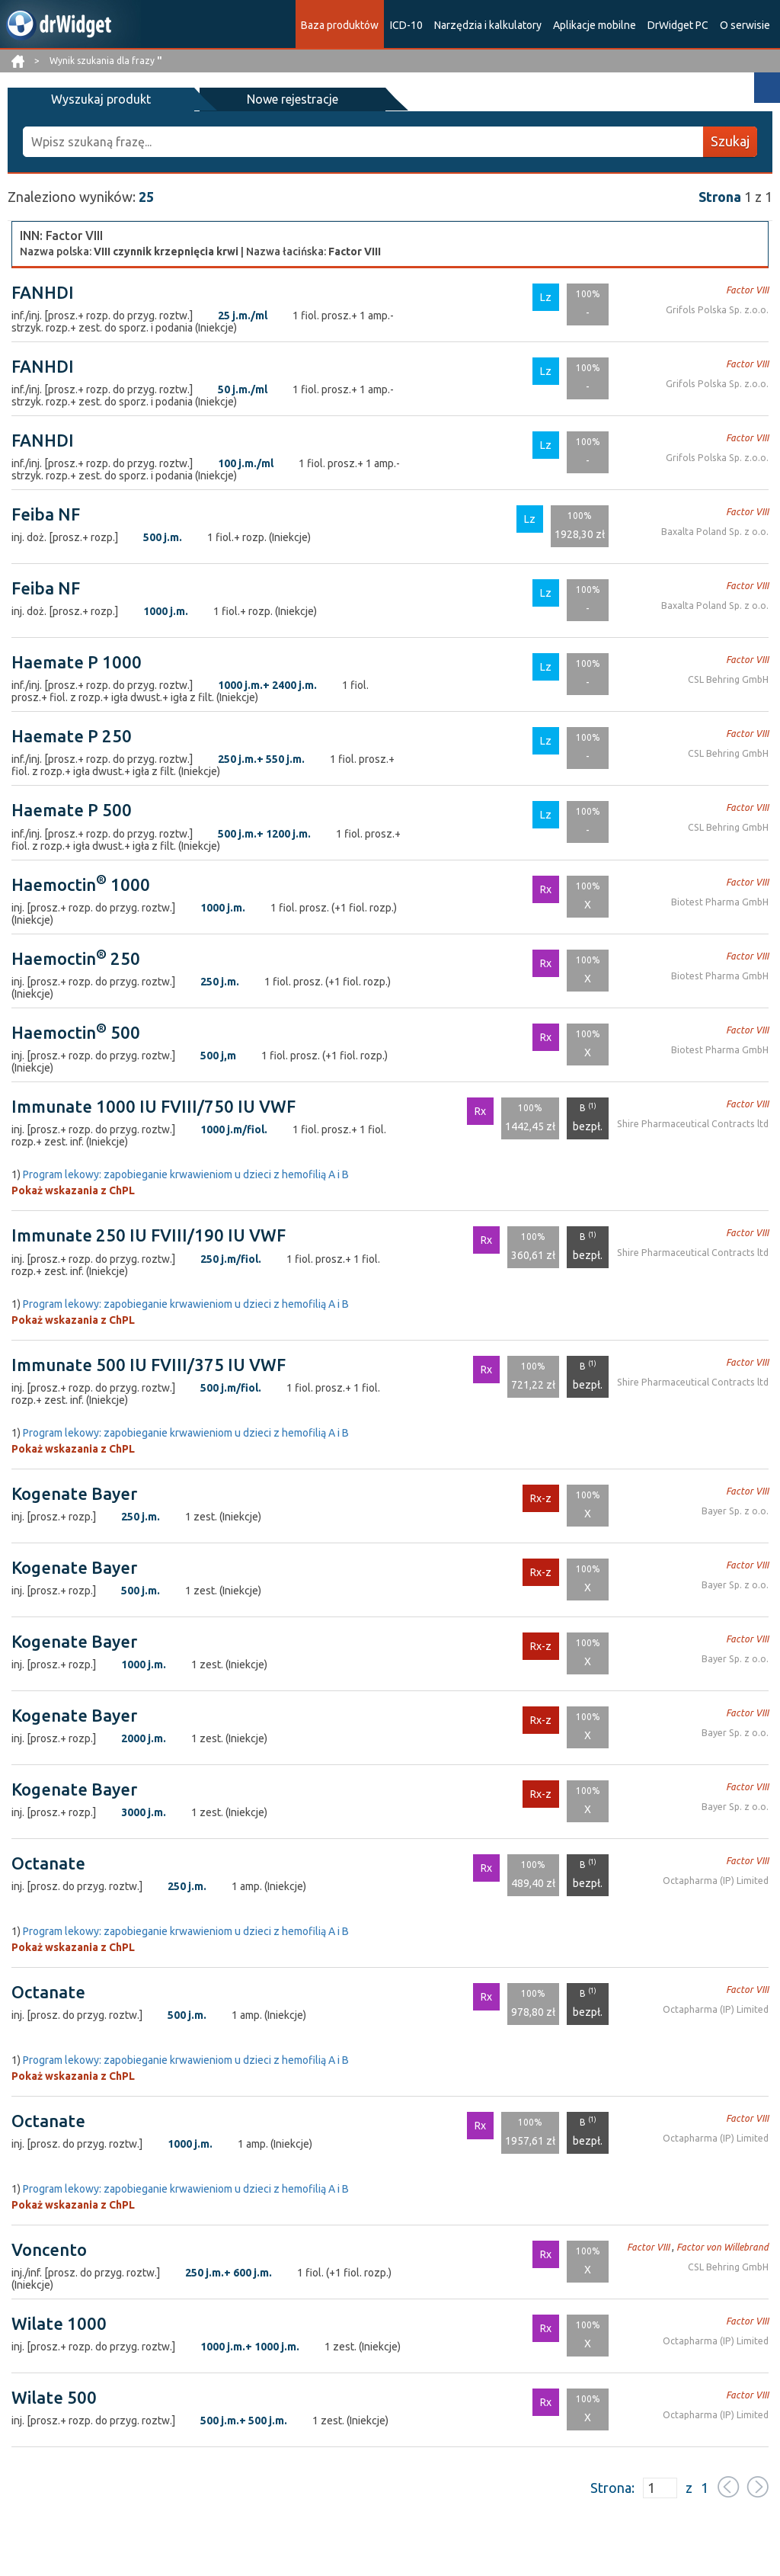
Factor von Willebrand (724, 2246)
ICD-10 (406, 25)
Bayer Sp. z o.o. (735, 1510)
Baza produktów (340, 25)
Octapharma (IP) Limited (716, 1880)
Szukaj (730, 141)
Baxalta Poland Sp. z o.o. (716, 532)
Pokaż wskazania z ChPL (73, 1190)
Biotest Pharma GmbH (721, 901)
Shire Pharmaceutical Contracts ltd (694, 1124)
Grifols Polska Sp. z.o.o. (719, 309)
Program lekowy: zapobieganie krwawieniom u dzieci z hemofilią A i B (186, 1174)
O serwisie (745, 25)
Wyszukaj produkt (84, 99)
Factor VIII (748, 289)
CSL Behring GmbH (729, 679)
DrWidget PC (677, 25)
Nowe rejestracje (242, 99)
